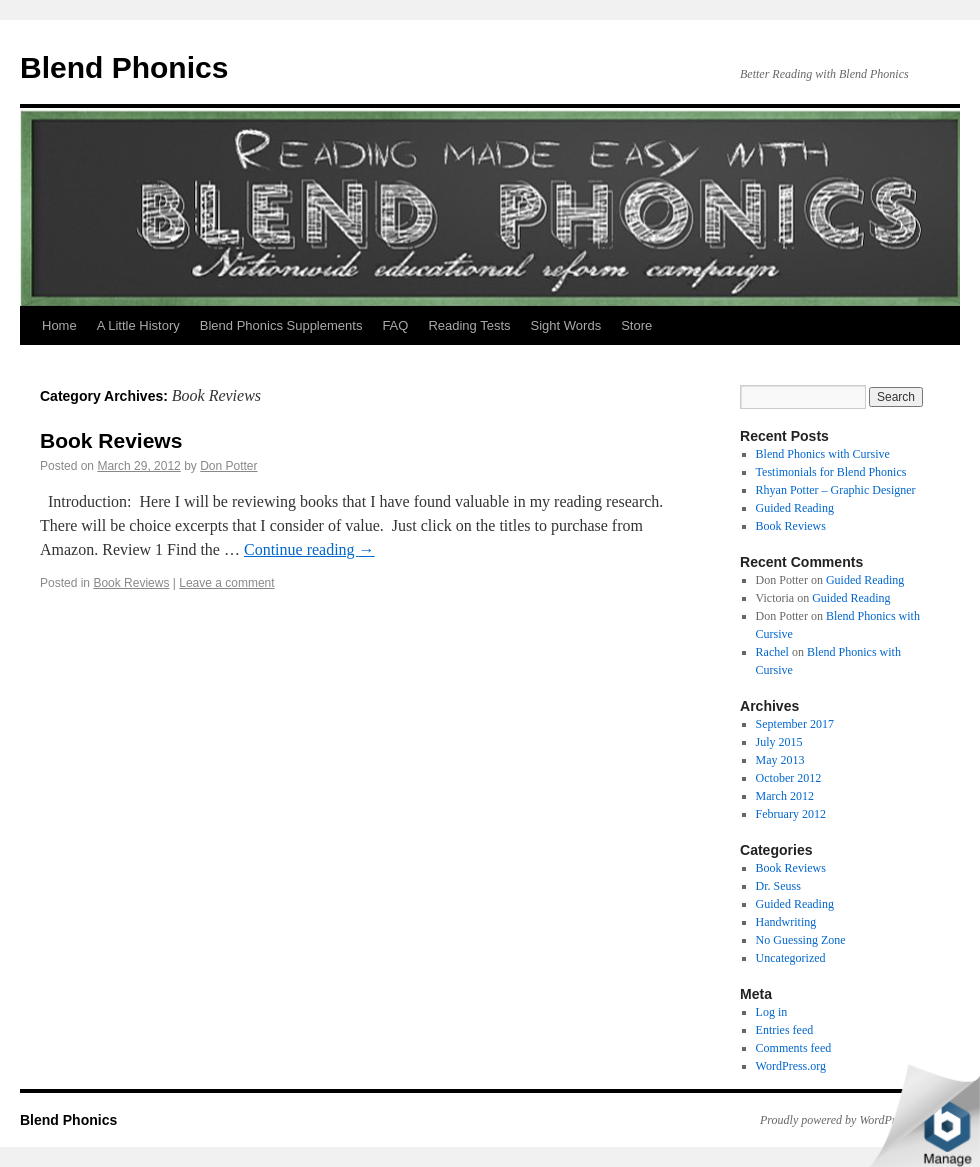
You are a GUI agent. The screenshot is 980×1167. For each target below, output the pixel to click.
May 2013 (780, 760)
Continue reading (309, 549)
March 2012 (785, 796)
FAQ (395, 325)
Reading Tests (469, 325)
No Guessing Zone (801, 940)
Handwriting (786, 922)
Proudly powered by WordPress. (837, 1120)
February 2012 (791, 814)
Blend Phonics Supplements (281, 325)
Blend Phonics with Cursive (823, 454)
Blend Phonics (124, 67)
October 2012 (789, 778)
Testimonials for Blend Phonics (831, 472)
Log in (772, 1012)
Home (59, 325)
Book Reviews (111, 440)
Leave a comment (226, 583)
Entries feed (785, 1030)
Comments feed (794, 1048)
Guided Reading (795, 508)
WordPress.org (791, 1066)
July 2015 (779, 742)
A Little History (138, 325)
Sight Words (566, 325)
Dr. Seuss (778, 886)
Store (636, 325)
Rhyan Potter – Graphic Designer (836, 490)
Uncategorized (791, 958)
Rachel (772, 652)
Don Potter (228, 466)
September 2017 (795, 724)
